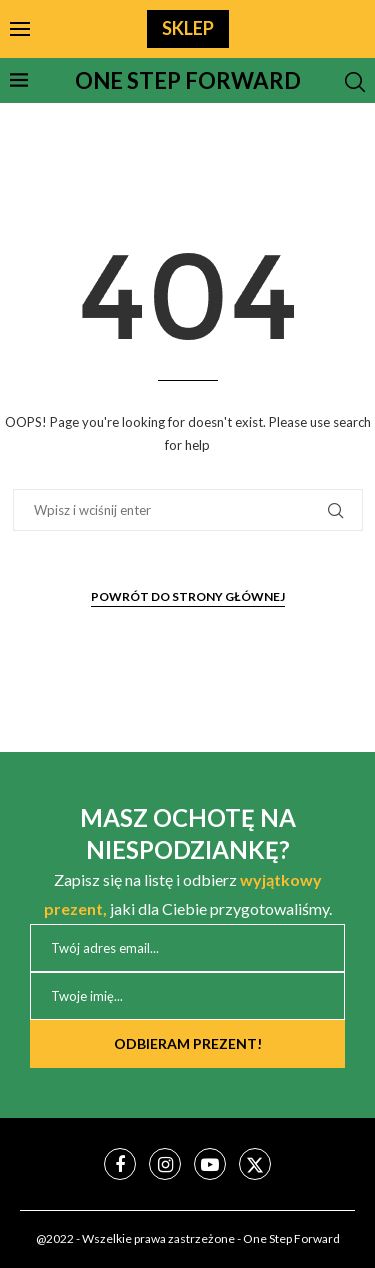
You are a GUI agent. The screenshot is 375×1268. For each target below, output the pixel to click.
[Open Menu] (20, 29)
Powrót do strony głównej (188, 596)
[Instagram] (165, 1164)
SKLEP (188, 28)
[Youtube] (210, 1164)
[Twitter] (255, 1164)
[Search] (355, 82)
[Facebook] (120, 1164)
